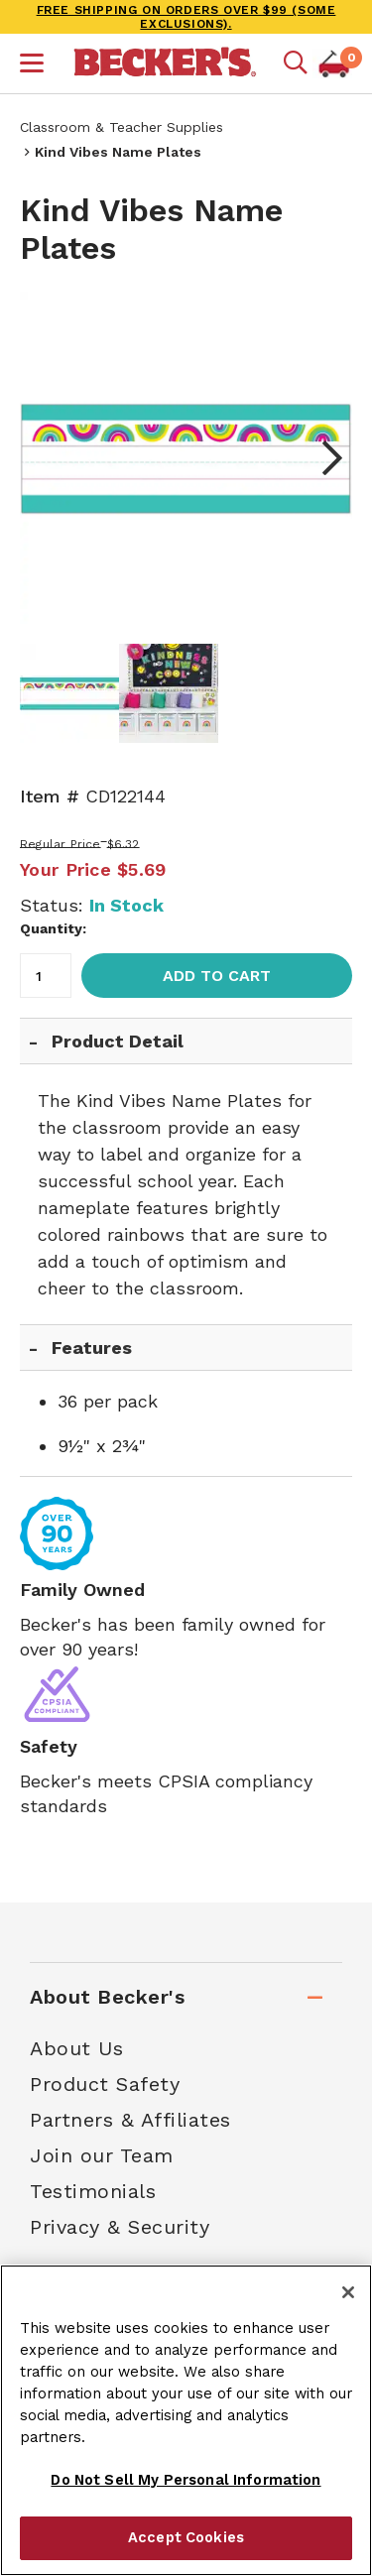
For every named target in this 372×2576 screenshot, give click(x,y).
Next (322, 458)
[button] (32, 65)
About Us (76, 2048)
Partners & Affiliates (130, 2120)
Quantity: (53, 928)
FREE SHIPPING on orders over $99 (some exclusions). (186, 17)
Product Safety (105, 2084)
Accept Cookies (186, 2537)
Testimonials (93, 2191)
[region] (186, 2420)
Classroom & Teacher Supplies (121, 127)
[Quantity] (45, 975)
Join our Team (102, 2155)
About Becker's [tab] (107, 1997)
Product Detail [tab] (118, 1041)
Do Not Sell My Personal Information (185, 2480)
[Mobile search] (296, 63)
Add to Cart (217, 975)
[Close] (348, 2292)
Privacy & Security (119, 2227)
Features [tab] (92, 1347)
